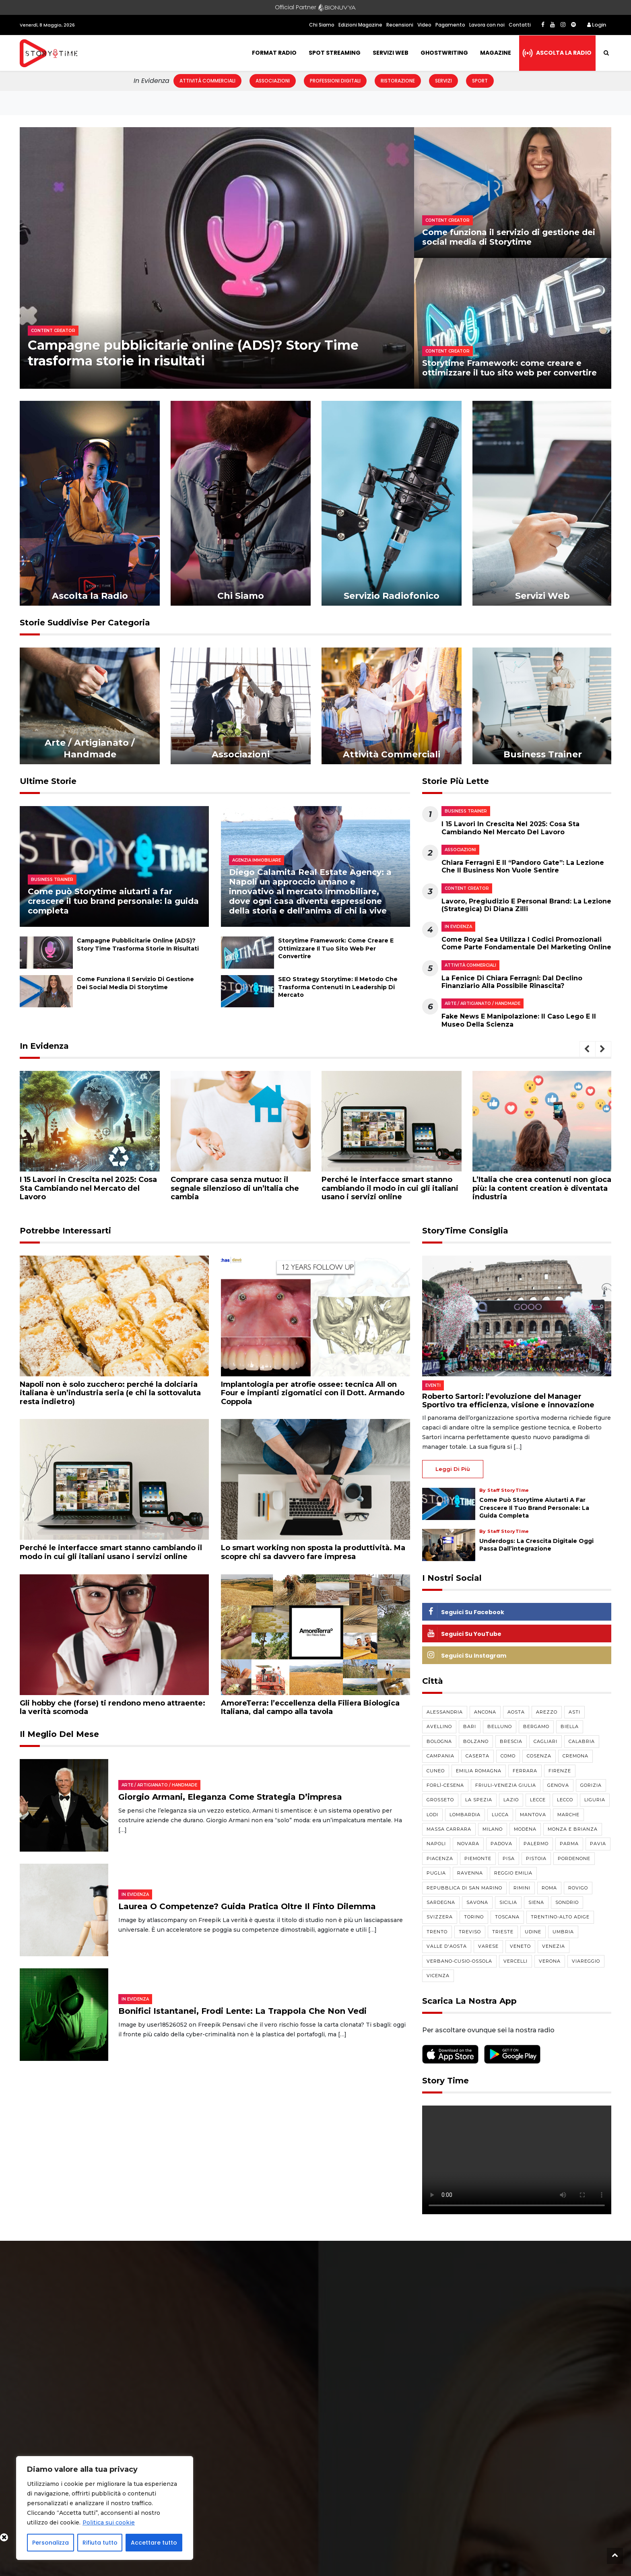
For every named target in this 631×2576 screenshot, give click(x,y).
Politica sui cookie (108, 2522)
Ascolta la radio (564, 53)
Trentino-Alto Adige (560, 1917)
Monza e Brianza (573, 1829)
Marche (568, 1814)
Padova (501, 1843)
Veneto (520, 1946)
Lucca (500, 1814)
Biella (570, 1726)
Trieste (502, 1932)
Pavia (598, 1843)
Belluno (499, 1726)
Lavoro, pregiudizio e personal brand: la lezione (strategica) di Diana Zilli (526, 905)
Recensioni (399, 24)
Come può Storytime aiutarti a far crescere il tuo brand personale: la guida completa (113, 901)
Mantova (533, 1814)
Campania (440, 1756)
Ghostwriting (444, 53)
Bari (469, 1726)
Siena (536, 1902)
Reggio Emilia (513, 1873)
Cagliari (545, 1741)
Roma (549, 1888)
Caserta (477, 1756)
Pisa (509, 1858)
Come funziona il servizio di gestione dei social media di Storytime (508, 237)
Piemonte (477, 1858)
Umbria (563, 1932)
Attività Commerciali (207, 80)
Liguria (594, 1800)
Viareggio (586, 1961)
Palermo (536, 1843)
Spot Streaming (335, 53)
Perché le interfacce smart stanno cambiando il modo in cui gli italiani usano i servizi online (390, 1188)
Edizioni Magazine (360, 24)
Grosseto (440, 1800)
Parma (569, 1843)
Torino (474, 1917)
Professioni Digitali (335, 80)
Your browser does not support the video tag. (516, 2160)
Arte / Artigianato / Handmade (482, 1003)
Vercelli (515, 1961)
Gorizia (591, 1785)
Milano (493, 1829)
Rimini (521, 1888)
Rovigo (578, 1888)
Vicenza (438, 1975)
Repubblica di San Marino (464, 1888)
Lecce (538, 1800)
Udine (533, 1932)
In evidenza (458, 926)
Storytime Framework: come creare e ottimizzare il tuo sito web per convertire (510, 367)
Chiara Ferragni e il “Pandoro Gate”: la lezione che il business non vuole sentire (522, 866)
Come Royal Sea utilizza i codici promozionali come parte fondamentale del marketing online (526, 943)
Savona (477, 1902)
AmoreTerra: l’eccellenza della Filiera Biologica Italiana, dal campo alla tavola (310, 1707)
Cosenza (539, 1756)
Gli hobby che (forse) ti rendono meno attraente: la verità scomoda (112, 1707)
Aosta (516, 1712)
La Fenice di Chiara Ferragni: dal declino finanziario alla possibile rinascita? (511, 982)
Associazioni (273, 80)
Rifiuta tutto (100, 2543)
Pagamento (450, 24)
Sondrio (567, 1902)
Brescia (511, 1741)
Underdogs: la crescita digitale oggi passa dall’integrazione (536, 1544)
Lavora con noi (487, 24)
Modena (525, 1829)
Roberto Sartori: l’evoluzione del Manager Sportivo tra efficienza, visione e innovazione (508, 1401)
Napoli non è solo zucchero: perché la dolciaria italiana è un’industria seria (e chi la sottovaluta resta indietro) (110, 1393)
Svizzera (440, 1917)
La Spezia (478, 1800)
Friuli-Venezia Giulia (505, 1785)
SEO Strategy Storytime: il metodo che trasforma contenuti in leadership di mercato (338, 987)
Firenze (560, 1771)
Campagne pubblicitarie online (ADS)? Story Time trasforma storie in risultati (138, 944)
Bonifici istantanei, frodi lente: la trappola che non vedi (242, 2011)
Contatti (520, 24)
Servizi (443, 80)
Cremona (575, 1756)
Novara (468, 1843)
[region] (104, 2508)
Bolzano (476, 1741)
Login (596, 25)
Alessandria (445, 1712)
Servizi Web (390, 53)
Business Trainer (466, 811)
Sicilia (508, 1902)
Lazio (511, 1800)
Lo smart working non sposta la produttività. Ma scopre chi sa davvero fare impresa (313, 1552)
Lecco (565, 1800)
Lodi (432, 1814)
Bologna (439, 1741)
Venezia (553, 1946)
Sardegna (441, 1902)
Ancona (485, 1712)
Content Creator (467, 888)
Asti (574, 1712)
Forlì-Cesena (445, 1785)
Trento (437, 1932)
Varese (488, 1946)
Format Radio (274, 53)
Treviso (470, 1932)
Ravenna (470, 1873)
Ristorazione (398, 80)
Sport (480, 80)
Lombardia (465, 1814)
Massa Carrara (449, 1829)
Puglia (436, 1873)
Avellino (439, 1726)
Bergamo (536, 1726)
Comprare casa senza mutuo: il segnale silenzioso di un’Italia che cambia (235, 1188)
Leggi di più (452, 1469)
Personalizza (50, 2543)
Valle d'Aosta (447, 1946)
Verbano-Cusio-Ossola (459, 1961)
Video (424, 24)
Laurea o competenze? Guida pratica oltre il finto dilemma (247, 1906)
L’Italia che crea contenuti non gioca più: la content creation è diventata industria (541, 1188)
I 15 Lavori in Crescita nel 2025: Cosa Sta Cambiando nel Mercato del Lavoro (510, 827)
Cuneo (436, 1771)
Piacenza (440, 1858)
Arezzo (546, 1712)
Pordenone (574, 1858)
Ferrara (525, 1771)
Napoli (436, 1843)
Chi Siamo (321, 24)
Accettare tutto (154, 2543)
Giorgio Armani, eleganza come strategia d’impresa (230, 1797)
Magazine (495, 53)
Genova (558, 1785)
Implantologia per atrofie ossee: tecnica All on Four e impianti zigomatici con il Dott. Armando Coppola (312, 1393)
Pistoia (536, 1858)
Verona (550, 1961)
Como (508, 1756)
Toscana (507, 1917)
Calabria (582, 1741)
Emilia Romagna (478, 1771)
